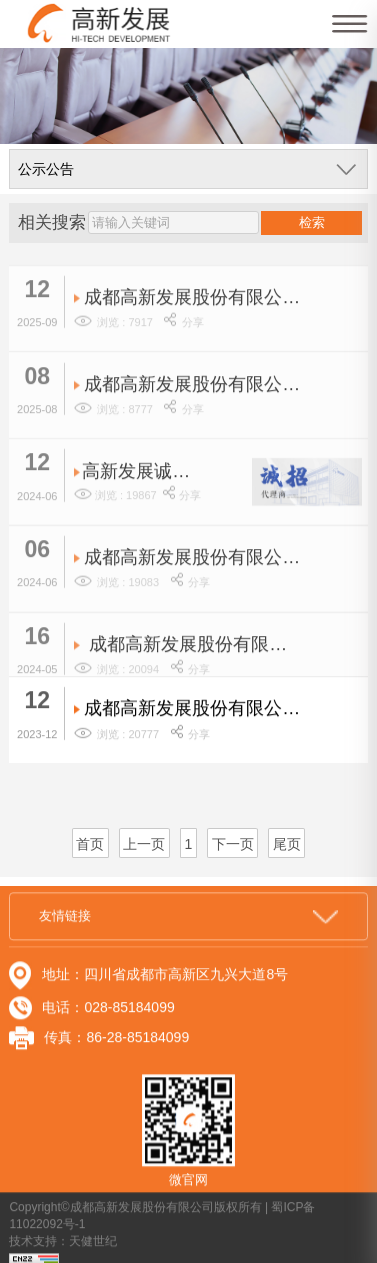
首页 (90, 844)
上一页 (144, 844)
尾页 (287, 844)
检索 (312, 222)
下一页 (233, 844)
